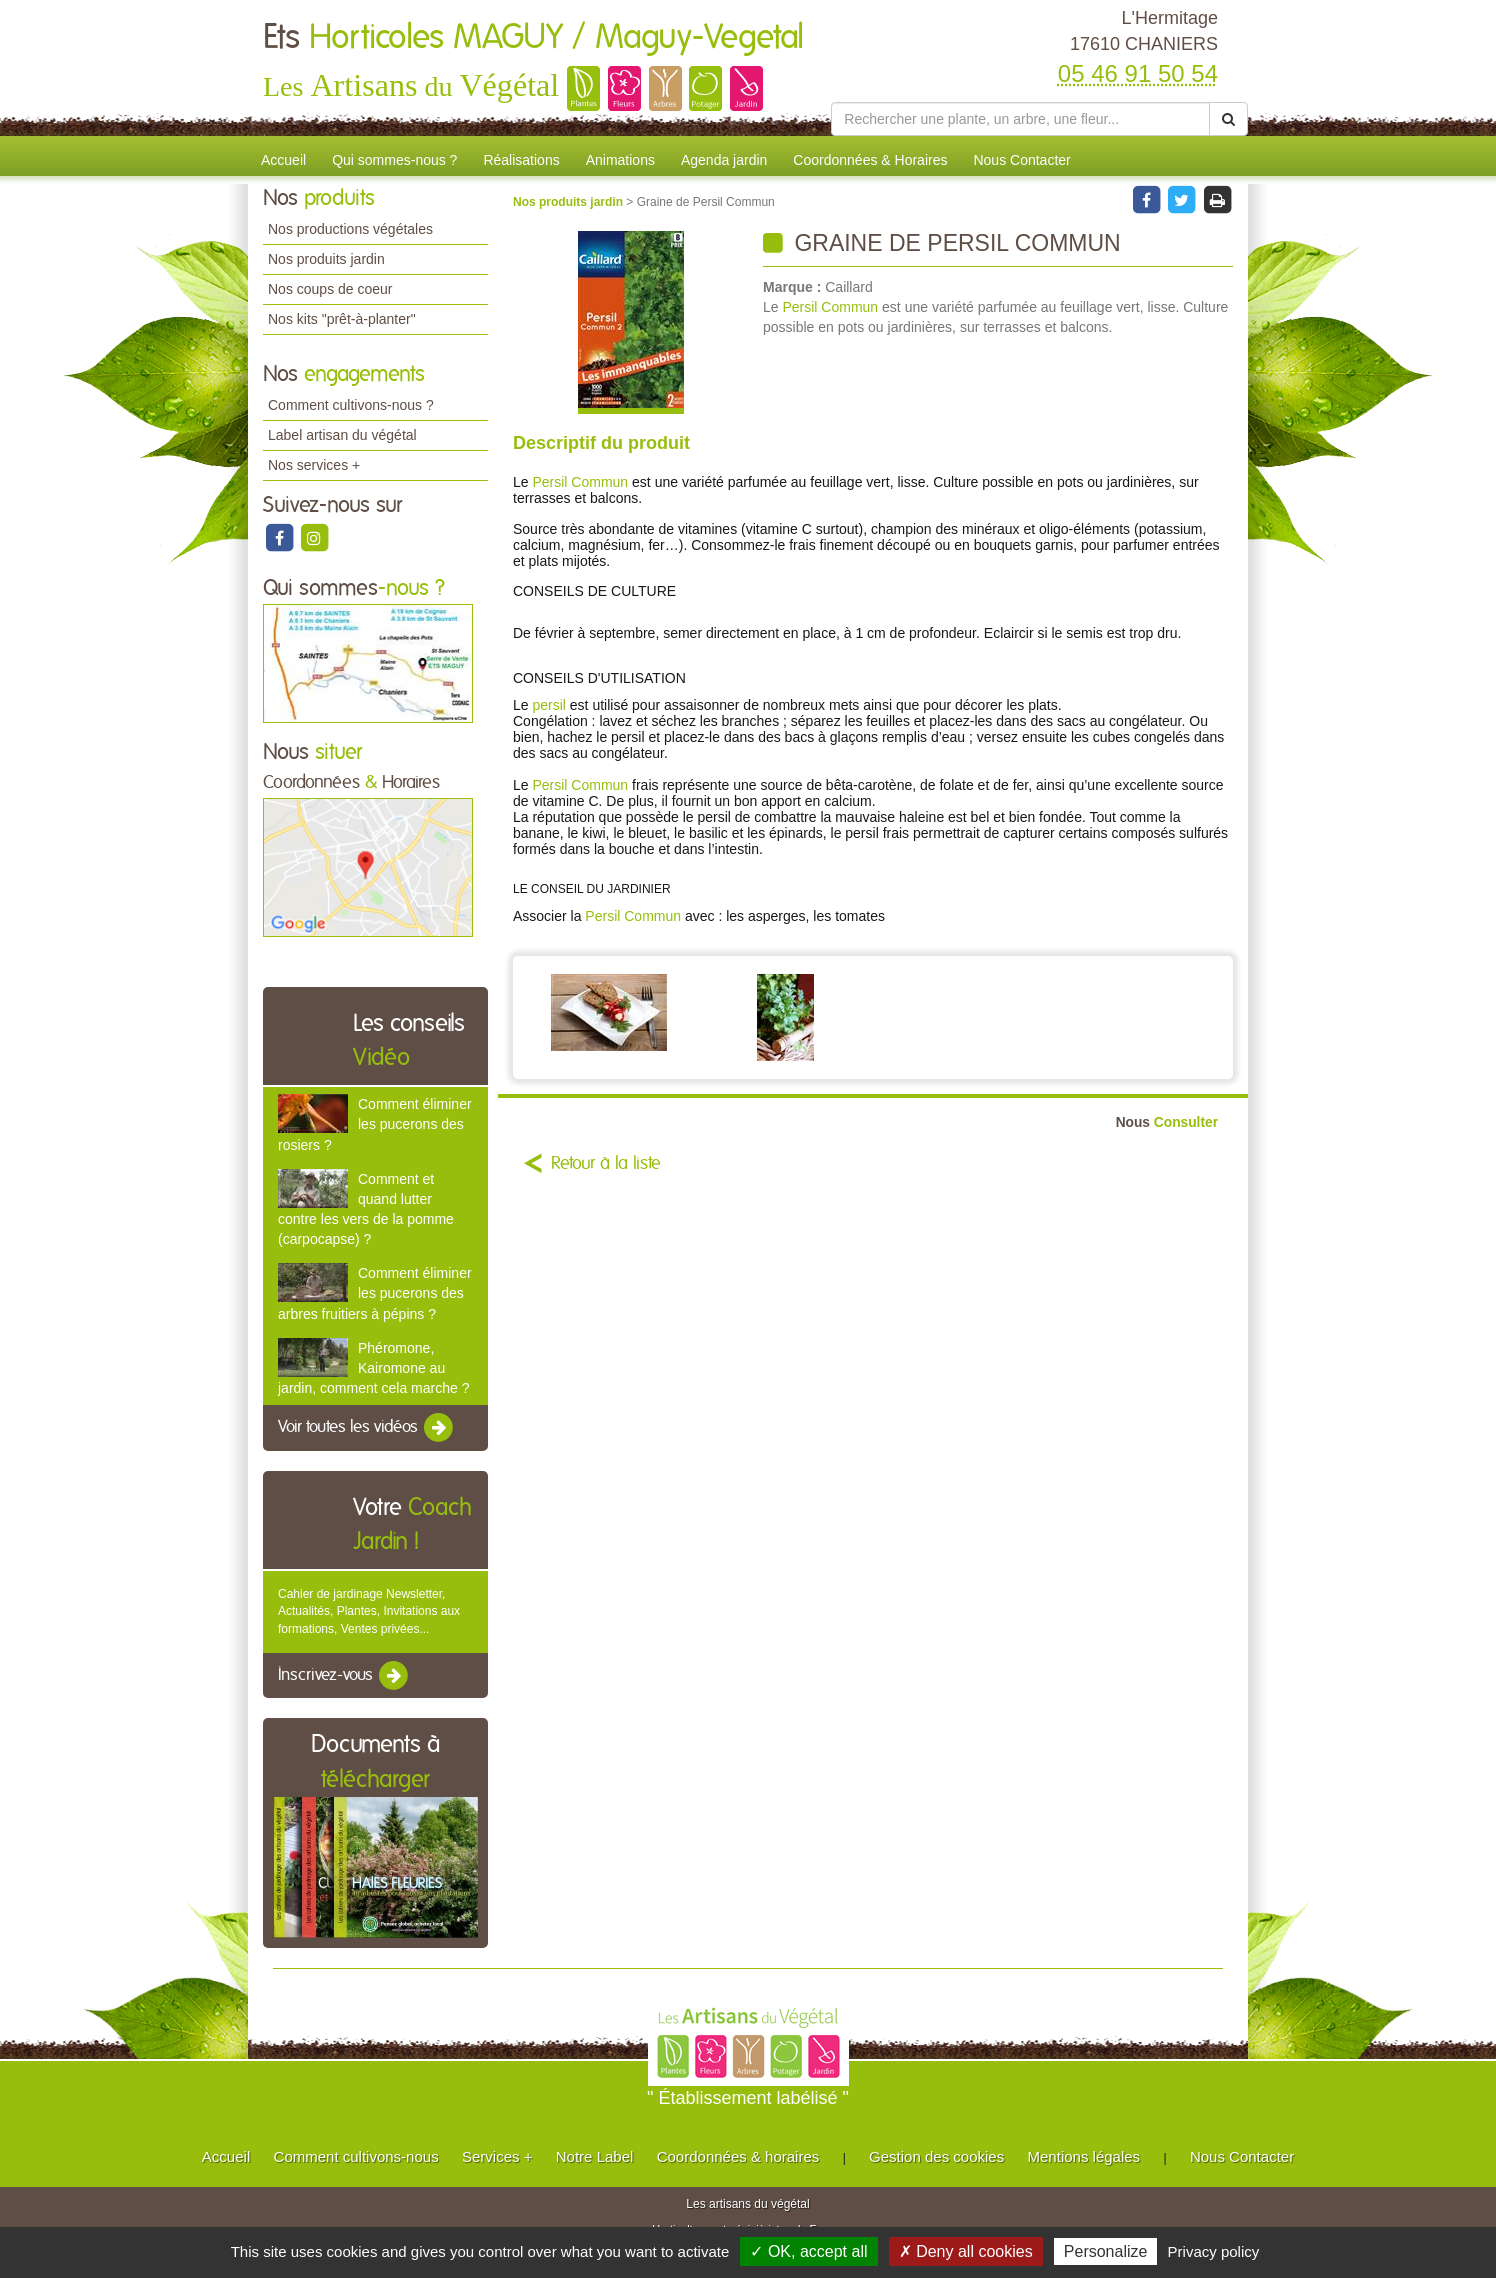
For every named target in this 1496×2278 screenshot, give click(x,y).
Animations (620, 160)
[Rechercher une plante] (1020, 119)
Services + (497, 2156)
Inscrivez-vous (344, 1676)
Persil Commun (830, 307)
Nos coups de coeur (330, 289)
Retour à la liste (606, 1164)
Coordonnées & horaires (738, 2156)
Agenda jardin (724, 160)
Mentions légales (1084, 2156)
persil (548, 705)
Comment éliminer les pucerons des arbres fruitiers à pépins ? (375, 1293)
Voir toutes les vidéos (367, 1428)
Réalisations (521, 160)
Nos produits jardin (326, 259)
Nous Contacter (1021, 160)
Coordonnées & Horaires (870, 160)
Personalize (1106, 2251)
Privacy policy (1214, 2251)
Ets (533, 38)
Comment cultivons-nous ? (351, 405)
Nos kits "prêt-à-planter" (342, 319)
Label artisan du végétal (342, 435)
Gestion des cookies (936, 2156)
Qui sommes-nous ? (394, 160)
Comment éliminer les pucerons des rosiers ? (375, 1124)
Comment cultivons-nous (356, 2156)
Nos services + (314, 465)
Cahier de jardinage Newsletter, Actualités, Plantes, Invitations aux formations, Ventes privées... (369, 1611)
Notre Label (595, 2156)
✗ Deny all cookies (966, 2251)
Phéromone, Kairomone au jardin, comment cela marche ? (373, 1368)
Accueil (283, 160)
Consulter (1167, 1122)
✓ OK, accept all (808, 2251)
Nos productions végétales (350, 229)
